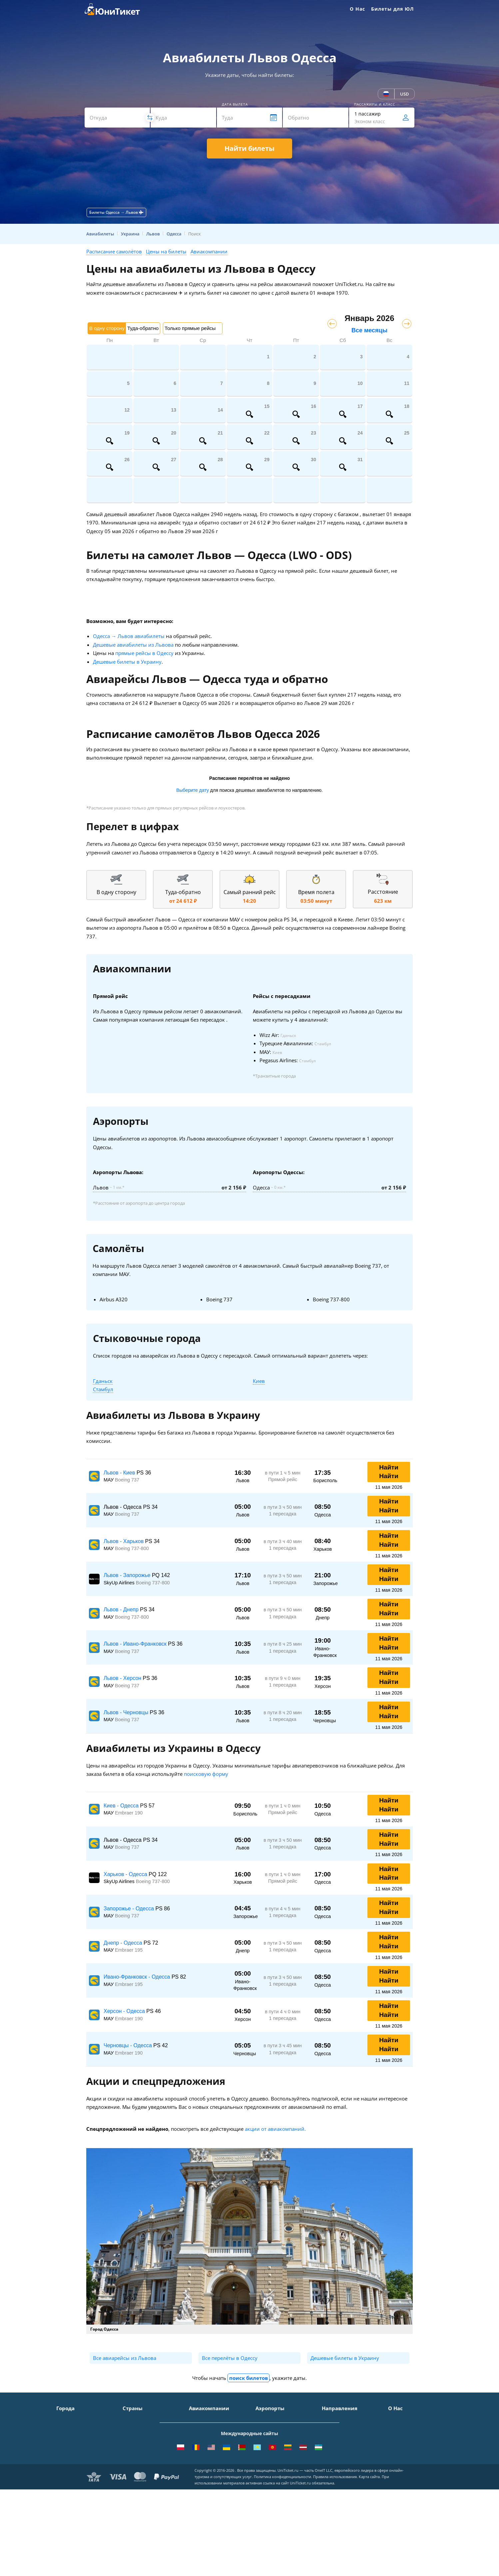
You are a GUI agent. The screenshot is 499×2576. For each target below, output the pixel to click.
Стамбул (103, 1389)
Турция (131, 2428)
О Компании (402, 2418)
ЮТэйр (197, 2447)
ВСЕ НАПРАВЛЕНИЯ (344, 2496)
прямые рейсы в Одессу (144, 653)
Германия (134, 2467)
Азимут (197, 2457)
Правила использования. (335, 2562)
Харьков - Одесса (126, 1874)
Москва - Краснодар (345, 2447)
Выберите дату (192, 790)
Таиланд (132, 2438)
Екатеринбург (72, 2467)
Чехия (130, 2476)
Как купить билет (408, 2496)
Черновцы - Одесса (128, 2045)
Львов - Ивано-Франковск (136, 1644)
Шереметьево (271, 2428)
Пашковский (269, 2476)
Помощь (397, 2447)
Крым (129, 2418)
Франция (133, 2457)
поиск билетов (248, 2378)
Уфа (60, 2476)
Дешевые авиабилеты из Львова (133, 644)
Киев (259, 1381)
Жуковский (267, 2447)
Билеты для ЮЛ (392, 9)
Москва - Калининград (348, 2457)
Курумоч (265, 2486)
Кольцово (266, 2467)
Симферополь (72, 2438)
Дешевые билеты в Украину (127, 661)
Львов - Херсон (123, 1678)
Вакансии (399, 2476)
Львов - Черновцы (127, 1712)
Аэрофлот (200, 2418)
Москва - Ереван (341, 2438)
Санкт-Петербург (75, 2428)
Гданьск (103, 1381)
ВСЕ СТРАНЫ (137, 2496)
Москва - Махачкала (345, 2486)
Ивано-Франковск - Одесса (138, 1977)
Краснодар (68, 2447)
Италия (131, 2447)
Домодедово (269, 2418)
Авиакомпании (209, 251)
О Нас (357, 9)
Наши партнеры (407, 2467)
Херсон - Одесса (125, 2011)
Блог (393, 2486)
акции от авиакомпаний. (275, 2128)
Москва (64, 2418)
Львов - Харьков (124, 1541)
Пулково (264, 2457)
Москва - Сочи (338, 2418)
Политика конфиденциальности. (283, 2562)
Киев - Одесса (122, 1805)
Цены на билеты (166, 251)
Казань (64, 2486)
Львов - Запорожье (128, 1575)
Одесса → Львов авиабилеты (129, 636)
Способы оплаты (407, 2438)
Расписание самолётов (114, 251)
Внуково (264, 2438)
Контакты (399, 2428)
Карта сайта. (370, 2562)
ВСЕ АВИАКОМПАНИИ (214, 2496)
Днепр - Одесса (124, 1943)
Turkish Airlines (206, 2476)
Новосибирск (71, 2457)
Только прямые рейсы (190, 328)
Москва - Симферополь (348, 2428)
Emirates (199, 2467)
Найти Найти (388, 1472)
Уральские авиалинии (214, 2438)
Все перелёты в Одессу (229, 2358)
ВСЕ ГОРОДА (70, 2496)
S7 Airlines (201, 2428)
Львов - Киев (120, 1472)
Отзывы (397, 2457)
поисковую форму (206, 1774)
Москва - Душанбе (343, 2467)
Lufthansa (200, 2486)
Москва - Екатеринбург (348, 2476)
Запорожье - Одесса (130, 1908)
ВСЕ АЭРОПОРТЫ (274, 2496)
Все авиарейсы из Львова (124, 2358)
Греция (131, 2486)
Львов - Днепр (122, 1609)
